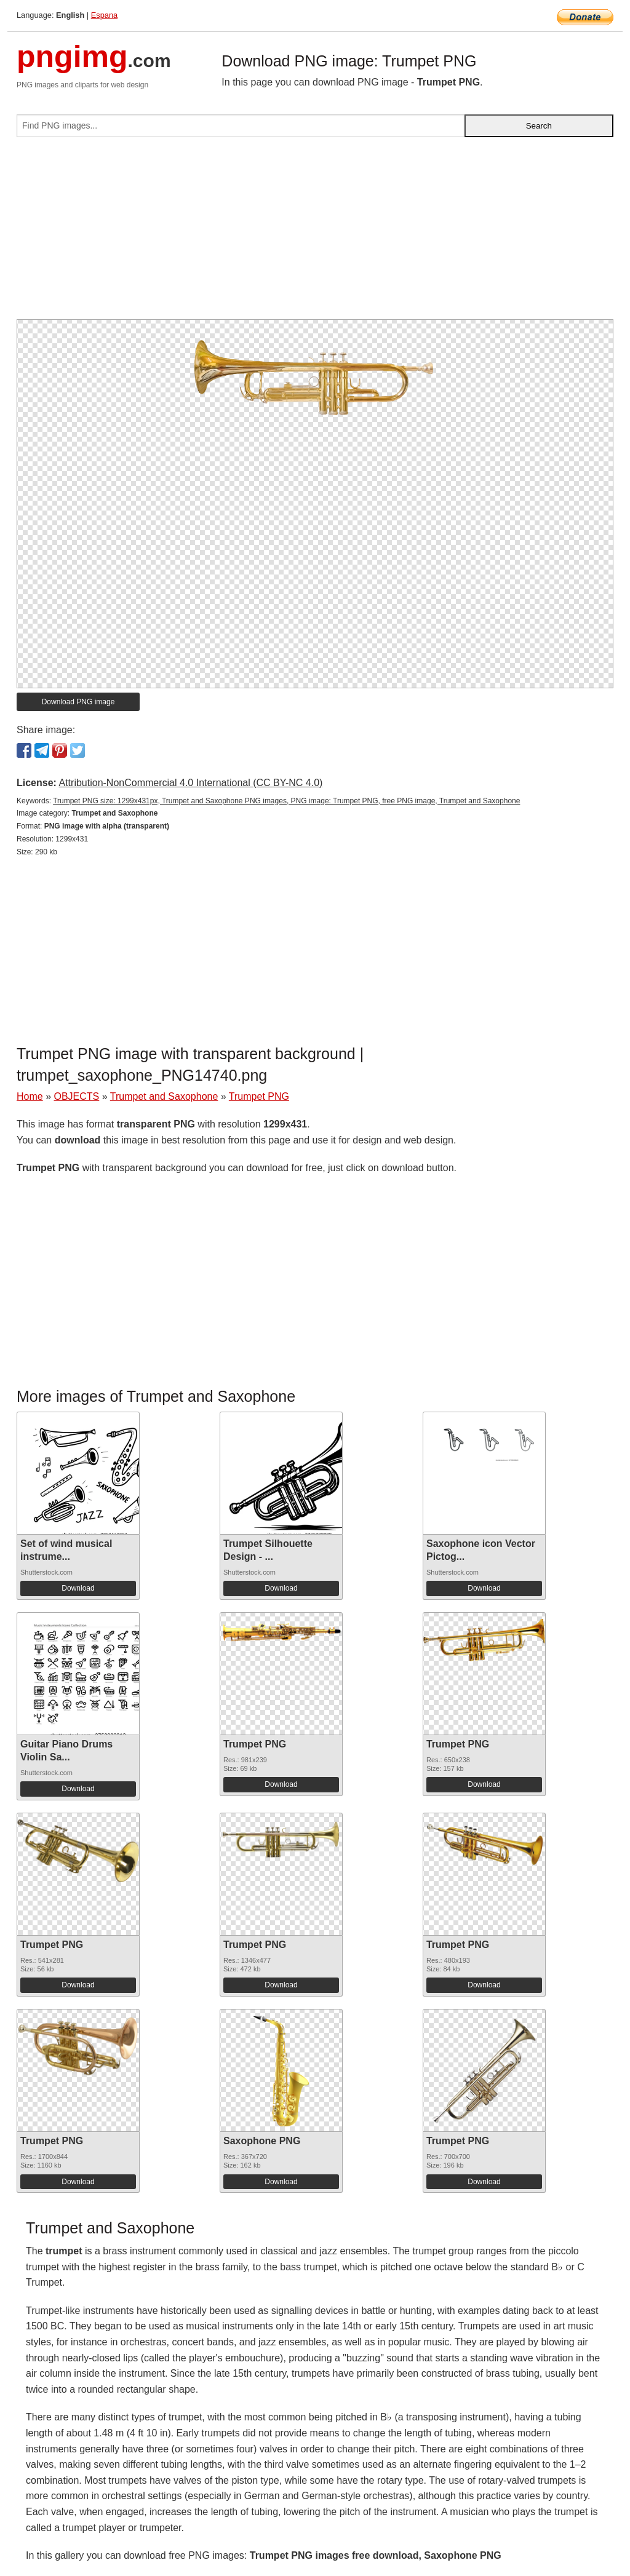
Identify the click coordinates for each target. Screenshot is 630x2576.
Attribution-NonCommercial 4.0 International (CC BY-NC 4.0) (190, 782)
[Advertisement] (315, 233)
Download (78, 1588)
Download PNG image (78, 702)
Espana (104, 15)
